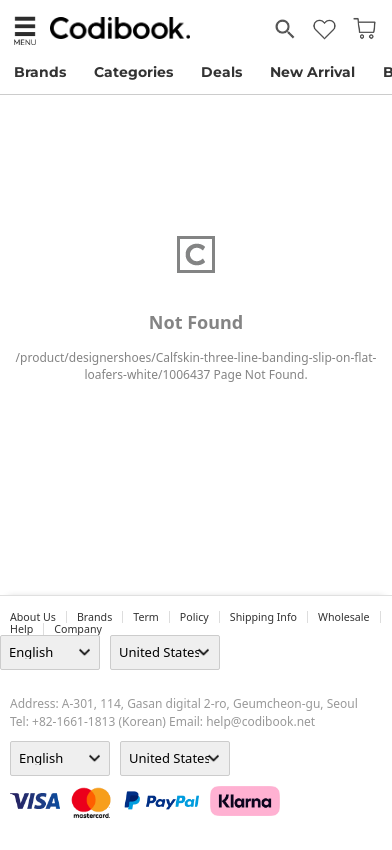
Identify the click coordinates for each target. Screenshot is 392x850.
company (78, 629)
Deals (221, 72)
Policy (194, 617)
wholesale (344, 617)
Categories (133, 72)
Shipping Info (263, 617)
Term (146, 617)
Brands (40, 72)
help (21, 629)
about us (33, 617)
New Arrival (312, 72)
